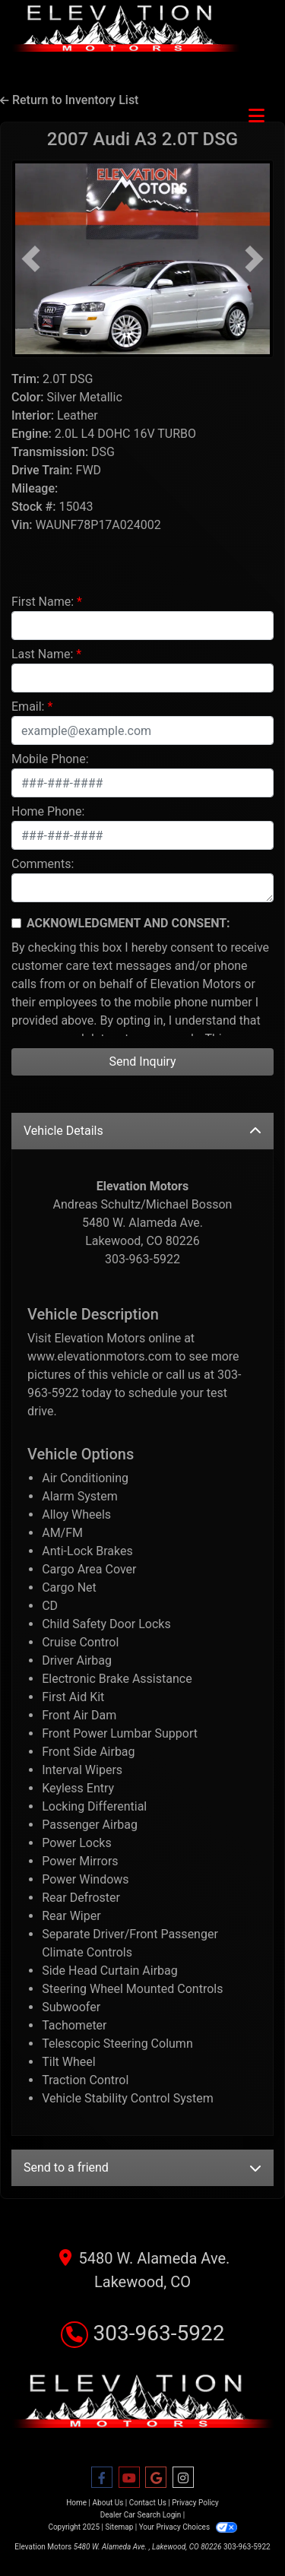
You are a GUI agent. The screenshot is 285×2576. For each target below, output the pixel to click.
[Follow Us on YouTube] (129, 2478)
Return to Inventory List (69, 100)
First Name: (42, 601)
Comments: (42, 864)
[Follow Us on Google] (155, 2478)
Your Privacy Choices (188, 2527)
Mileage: (34, 488)
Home (76, 2502)
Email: (27, 706)
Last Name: (42, 654)
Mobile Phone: (50, 759)
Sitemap (119, 2527)
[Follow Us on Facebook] (101, 2478)
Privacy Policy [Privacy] (195, 2502)
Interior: (32, 415)
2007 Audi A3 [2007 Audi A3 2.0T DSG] (142, 139)
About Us (108, 2502)
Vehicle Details (142, 1130)
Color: (27, 397)
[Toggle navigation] (256, 116)
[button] (31, 259)
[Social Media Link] (183, 2478)
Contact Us (147, 2502)
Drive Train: (42, 470)
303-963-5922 (143, 2333)
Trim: (25, 379)
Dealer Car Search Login (141, 2515)
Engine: (31, 433)
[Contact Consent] (16, 923)
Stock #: (33, 506)
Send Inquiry (142, 1061)
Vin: (22, 525)
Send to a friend (142, 2167)
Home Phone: (47, 811)
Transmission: (49, 452)
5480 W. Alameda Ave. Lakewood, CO (142, 2268)
